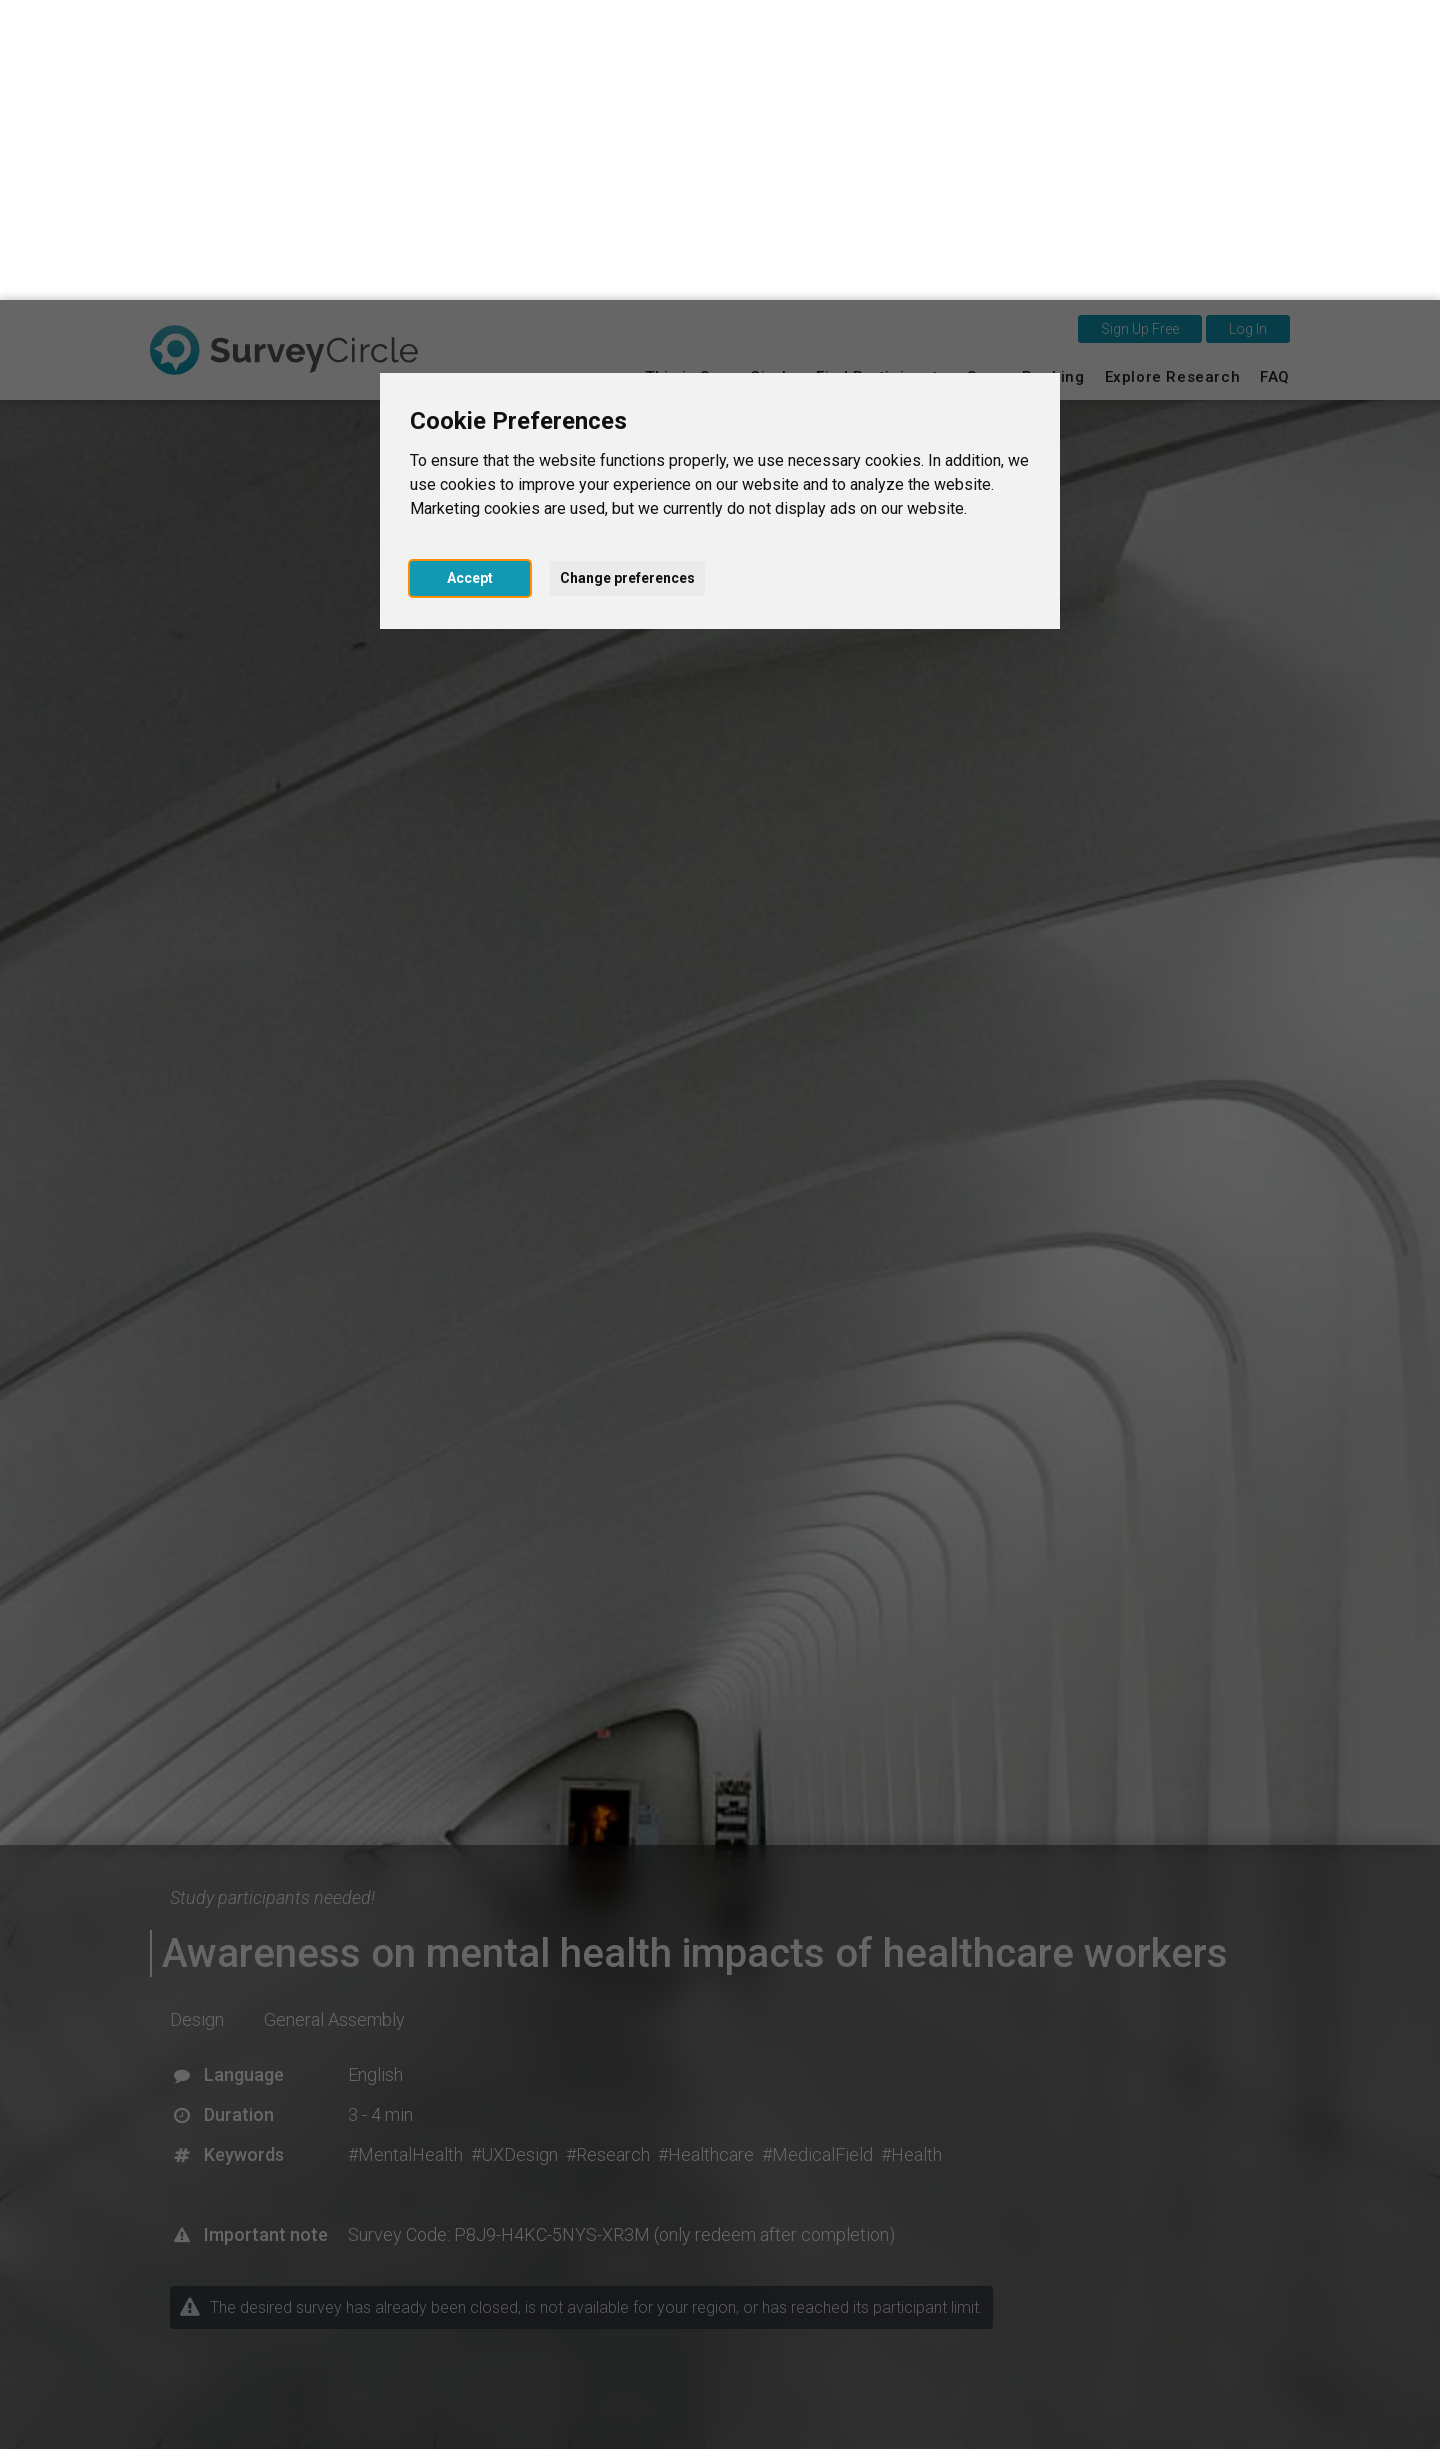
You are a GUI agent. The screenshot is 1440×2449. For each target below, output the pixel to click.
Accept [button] (470, 278)
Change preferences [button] (627, 278)
